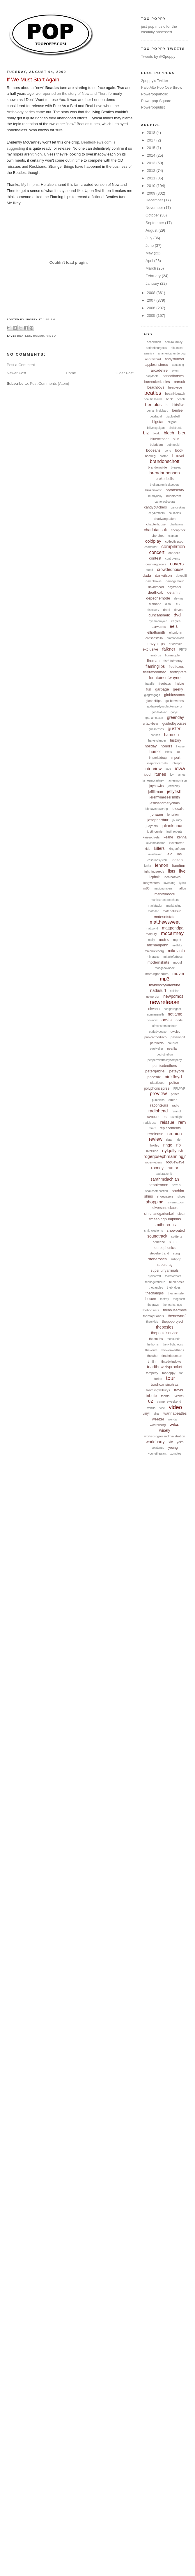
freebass (164, 683)
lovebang (170, 883)
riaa (168, 1139)
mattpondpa (172, 928)
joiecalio (178, 809)
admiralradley (173, 342)
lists (171, 871)
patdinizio (157, 1043)
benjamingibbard (157, 410)
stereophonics (165, 1248)
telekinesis (176, 1282)
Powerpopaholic (154, 94)
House (180, 746)
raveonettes (156, 1116)
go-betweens (174, 700)
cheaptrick (178, 530)
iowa (180, 768)
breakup (176, 467)
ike (178, 752)
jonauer (157, 814)
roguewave (175, 1162)
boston (163, 456)
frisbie (179, 683)
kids (147, 848)
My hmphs (30, 184)
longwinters (151, 883)
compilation (173, 546)
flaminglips (155, 666)
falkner (168, 648)
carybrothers (156, 513)
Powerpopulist (153, 107)
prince (175, 1094)
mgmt (177, 939)
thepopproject (172, 1322)
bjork (156, 433)
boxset (178, 455)
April (150, 260)
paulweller (156, 1048)
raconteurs (159, 1105)
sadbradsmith (164, 1173)
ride (178, 1139)
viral (156, 1413)
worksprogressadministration (164, 1436)
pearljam (173, 1048)
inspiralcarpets (157, 763)
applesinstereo (156, 365)
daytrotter (174, 587)
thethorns (152, 1344)
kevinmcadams (155, 843)
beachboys (155, 387)
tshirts (165, 1396)
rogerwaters (153, 1162)
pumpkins (158, 1100)
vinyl (146, 1413)
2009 (152, 193)
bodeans (153, 450)
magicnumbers (163, 888)
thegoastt (179, 1299)
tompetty (152, 1373)
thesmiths (156, 1339)
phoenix (154, 1077)
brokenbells (164, 479)
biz (146, 432)
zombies (175, 1453)
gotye (174, 712)
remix (152, 1128)
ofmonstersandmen (164, 1025)
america (149, 353)
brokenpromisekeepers (165, 484)
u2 (150, 1401)
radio (175, 1105)
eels (174, 626)
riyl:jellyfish (172, 1150)
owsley (175, 1031)
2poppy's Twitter (154, 80)
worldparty (155, 1441)
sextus (176, 1185)
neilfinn (174, 990)
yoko (180, 1442)
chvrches (158, 535)
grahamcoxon (154, 717)
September (155, 223)
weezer (158, 1419)
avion (175, 370)
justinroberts (174, 831)
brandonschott (164, 461)
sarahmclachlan (164, 1179)
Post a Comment (21, 365)
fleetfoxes (176, 667)
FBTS (183, 649)
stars (172, 1242)
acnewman (154, 342)
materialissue (172, 911)
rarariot (176, 1111)
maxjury (151, 934)
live (182, 870)
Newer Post (16, 373)
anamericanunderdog (172, 353)
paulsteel (173, 1043)
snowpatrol (176, 1230)
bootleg (150, 456)
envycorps (156, 644)
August (152, 230)
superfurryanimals (164, 1270)
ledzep (176, 860)
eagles (175, 621)
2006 (152, 308)
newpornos (173, 996)
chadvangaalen (165, 518)
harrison (171, 734)
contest (155, 558)
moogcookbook (165, 968)
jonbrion (173, 814)
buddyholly (155, 496)
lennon (161, 865)
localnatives (172, 877)
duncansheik (159, 615)
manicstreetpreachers (165, 899)
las (179, 854)
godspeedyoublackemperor (164, 706)
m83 (146, 888)
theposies (164, 1327)
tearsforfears (173, 1276)
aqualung (178, 364)
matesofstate (165, 917)
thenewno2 (177, 1316)
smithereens (165, 1224)
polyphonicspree (156, 1088)
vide (162, 1408)
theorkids (152, 1321)
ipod (147, 775)
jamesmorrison (177, 780)
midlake (177, 945)
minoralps (153, 956)
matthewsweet (165, 922)
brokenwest (153, 490)
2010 (152, 185)
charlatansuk (155, 529)
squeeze (159, 1242)
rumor (39, 335)
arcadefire (159, 370)
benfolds (153, 404)
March (151, 268)
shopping (155, 1201)
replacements (170, 1128)
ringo (167, 1145)
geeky (178, 689)
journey (177, 820)
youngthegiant (157, 1453)
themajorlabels (153, 1316)
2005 (152, 315)
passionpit (178, 1037)
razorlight (176, 1117)
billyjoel (172, 422)
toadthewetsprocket (164, 1366)
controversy (172, 558)
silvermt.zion (175, 1202)
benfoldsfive (175, 405)
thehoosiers (151, 1310)
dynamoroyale (158, 621)
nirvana (153, 1009)
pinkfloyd (173, 1076)
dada (147, 575)
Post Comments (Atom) (49, 383)
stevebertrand (159, 1253)
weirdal (173, 1419)
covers (177, 563)
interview (153, 768)
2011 (152, 178)
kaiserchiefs (151, 837)
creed (149, 570)
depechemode (158, 598)
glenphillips (153, 700)
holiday (151, 746)
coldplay (153, 541)
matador (153, 911)
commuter (150, 547)
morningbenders (157, 974)
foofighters (178, 672)
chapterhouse (156, 524)
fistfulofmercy (173, 661)
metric (164, 939)
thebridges (174, 1287)
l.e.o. (169, 854)
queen (173, 1100)
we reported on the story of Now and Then (71, 93)
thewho (152, 1355)
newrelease (165, 1002)
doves (178, 609)
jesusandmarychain (165, 803)
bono (167, 450)
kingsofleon (177, 848)
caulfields (175, 513)
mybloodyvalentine (164, 985)
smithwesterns (153, 1230)
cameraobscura (165, 501)
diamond (155, 604)
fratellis (150, 683)
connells (174, 553)
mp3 (164, 979)
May (150, 253)
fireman (153, 660)
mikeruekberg (154, 951)
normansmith (155, 1014)
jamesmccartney (153, 780)
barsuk (179, 382)
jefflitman (155, 791)
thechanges (155, 1293)
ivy (171, 774)
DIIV (177, 604)
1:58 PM (49, 319)
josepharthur (157, 820)
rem (182, 1122)
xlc (171, 1442)
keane (168, 837)
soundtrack (157, 1236)
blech (169, 432)
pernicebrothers (165, 1066)
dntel (166, 609)
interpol (177, 763)
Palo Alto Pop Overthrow (161, 87)
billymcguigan (156, 427)
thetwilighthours (173, 1344)
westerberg (158, 1425)
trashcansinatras (164, 1384)
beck (169, 399)
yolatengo (158, 1447)
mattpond (152, 928)
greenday (175, 717)
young (173, 1448)
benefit (181, 399)
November (155, 207)
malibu (181, 888)
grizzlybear (150, 723)
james (181, 774)
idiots (168, 752)
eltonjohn (175, 632)
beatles (24, 335)
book (179, 450)
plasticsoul (157, 1082)
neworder (152, 996)
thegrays (153, 1304)
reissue (167, 1122)
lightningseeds (154, 871)
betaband (156, 416)
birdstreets (175, 427)
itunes (160, 774)
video (51, 335)
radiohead (158, 1110)
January (153, 283)
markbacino (173, 905)
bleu (182, 432)
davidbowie (154, 581)
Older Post (124, 373)
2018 (152, 132)
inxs (168, 769)
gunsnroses (156, 729)
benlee (177, 410)
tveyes (178, 1396)
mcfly (151, 939)
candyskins (178, 507)
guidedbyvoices (174, 723)
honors (166, 746)
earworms (159, 626)
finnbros (155, 655)
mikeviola (176, 950)
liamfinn (178, 865)
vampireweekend (169, 1401)
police (174, 1082)
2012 (152, 170)
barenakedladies (157, 382)
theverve (151, 1350)
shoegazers (165, 1196)
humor (155, 751)
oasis (167, 1019)
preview (158, 1093)
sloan (181, 1213)
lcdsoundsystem (157, 860)
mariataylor (155, 905)
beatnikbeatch (175, 393)
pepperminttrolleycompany (165, 1060)
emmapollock (175, 638)
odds (179, 1020)
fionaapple (172, 655)
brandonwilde (157, 467)
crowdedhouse (170, 569)
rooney (157, 1167)
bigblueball (173, 416)
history (175, 740)
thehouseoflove (175, 1310)
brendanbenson (165, 472)
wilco (174, 1424)
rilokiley (153, 1145)
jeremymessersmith (165, 797)
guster (174, 728)
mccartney (172, 933)
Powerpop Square (156, 101)
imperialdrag (158, 757)
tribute (151, 1395)
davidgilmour (175, 581)
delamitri (174, 592)
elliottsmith (156, 632)
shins (148, 1196)
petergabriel (155, 1071)
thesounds (173, 1339)
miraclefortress (172, 956)
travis (178, 1390)
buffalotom (173, 496)
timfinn (152, 1361)
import (175, 758)
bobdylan (156, 444)
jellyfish (174, 791)
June (150, 245)
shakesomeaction (156, 1191)
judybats (152, 826)
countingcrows (156, 564)
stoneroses (157, 1259)
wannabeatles (175, 1413)
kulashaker (155, 854)
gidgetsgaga (152, 695)
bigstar (158, 422)
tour (170, 1378)
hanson (155, 735)
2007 (152, 300)
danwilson (163, 575)
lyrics (182, 883)
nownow (152, 1020)
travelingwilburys (158, 1390)
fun (148, 689)
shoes (181, 1196)
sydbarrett (154, 1276)
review (155, 1139)
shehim (178, 1191)
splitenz (176, 1236)
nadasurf (158, 990)
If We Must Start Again (33, 80)
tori (181, 1373)
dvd (177, 614)
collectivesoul (174, 541)
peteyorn (176, 1071)
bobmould (173, 444)
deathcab (156, 592)
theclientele (176, 1293)
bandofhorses (173, 376)
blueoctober (159, 439)
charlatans (176, 524)
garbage (162, 689)
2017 (152, 140)
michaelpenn (158, 945)
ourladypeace (157, 1031)
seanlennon (158, 1185)
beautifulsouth (153, 399)
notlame (175, 1014)
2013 (152, 163)
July (149, 238)
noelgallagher (172, 1009)
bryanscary (175, 490)
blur (176, 439)
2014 (152, 155)
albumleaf (177, 347)
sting (176, 1253)
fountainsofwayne (164, 677)
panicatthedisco (155, 1037)
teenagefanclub (155, 1282)
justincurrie (154, 831)
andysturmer (174, 359)
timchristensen (172, 1355)
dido (168, 604)
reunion (174, 1133)
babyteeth (152, 376)
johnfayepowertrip (156, 808)
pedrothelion (165, 1054)
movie (178, 973)
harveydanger (157, 740)
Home (71, 373)
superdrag (165, 1265)
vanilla (151, 1408)
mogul (177, 962)
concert (156, 552)
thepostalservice (164, 1333)
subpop (176, 1259)
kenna (182, 837)
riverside (152, 1151)
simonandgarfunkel (158, 1214)
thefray (164, 1299)
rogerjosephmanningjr (164, 1156)
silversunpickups (165, 1208)
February (154, 276)
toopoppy (168, 1373)
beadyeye (175, 387)
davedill (181, 575)
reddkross (149, 1122)
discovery (153, 609)
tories (158, 1378)
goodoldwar (159, 712)
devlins (178, 598)
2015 (152, 148)
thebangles (156, 1287)
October (153, 215)
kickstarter (176, 843)
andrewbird (153, 359)
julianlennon (173, 825)
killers (159, 848)
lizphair (154, 877)
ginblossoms (174, 695)
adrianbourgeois (156, 347)
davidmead (156, 587)
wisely (164, 1430)
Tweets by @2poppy (158, 56)
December (155, 200)
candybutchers (155, 507)
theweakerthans (173, 1350)
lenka (147, 865)
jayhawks (156, 786)
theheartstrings (172, 1304)
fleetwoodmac (154, 672)
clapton (173, 535)
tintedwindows (171, 1361)
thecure (150, 1299)
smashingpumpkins (164, 1219)
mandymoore (165, 894)
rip (178, 1145)
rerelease (155, 1134)
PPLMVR (179, 1088)
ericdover (175, 644)
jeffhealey (174, 786)
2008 (152, 293)
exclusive (150, 649)
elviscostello (154, 638)
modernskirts (158, 962)
